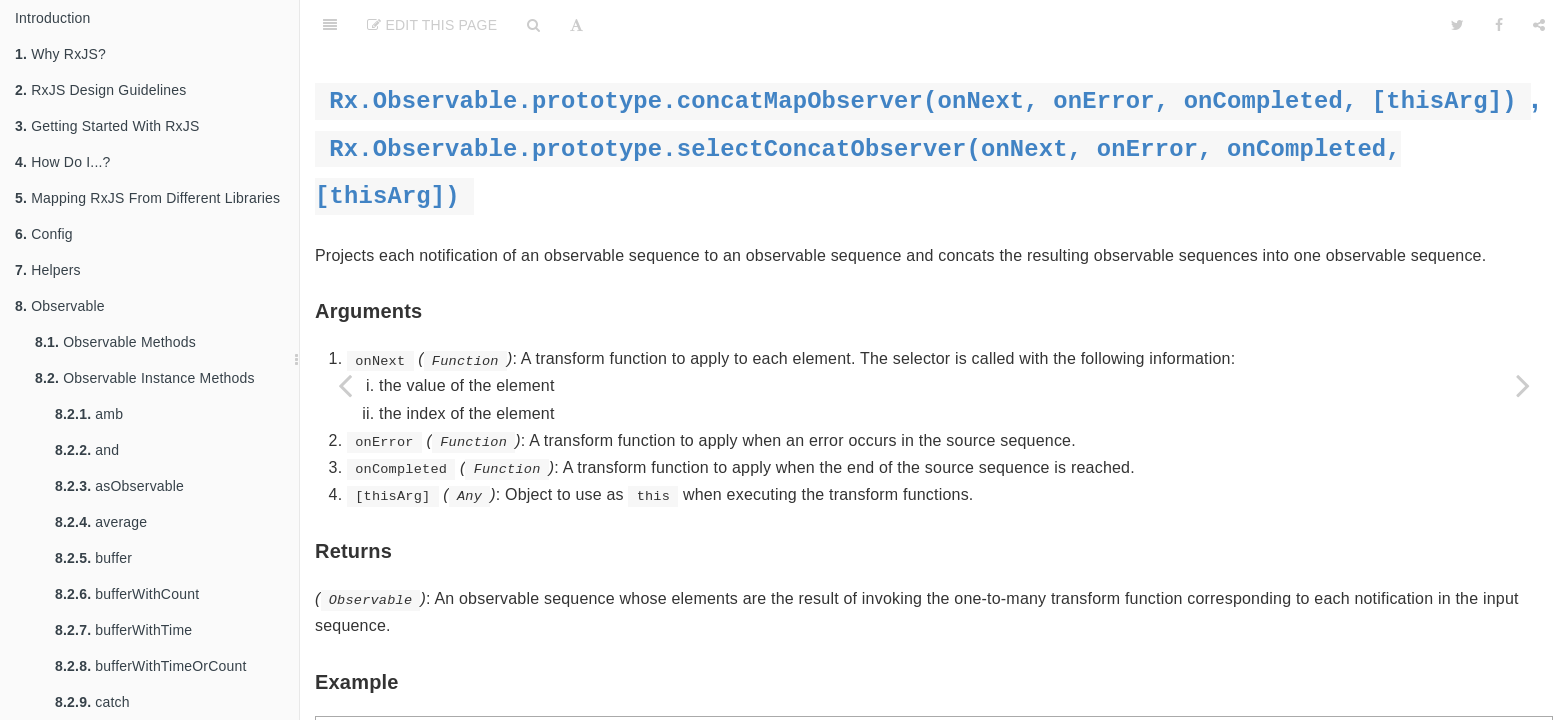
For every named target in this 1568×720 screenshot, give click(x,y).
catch (92, 702)
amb (89, 414)
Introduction (53, 18)
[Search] (533, 25)
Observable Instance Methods (145, 378)
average (101, 522)
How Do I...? (63, 162)
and (87, 450)
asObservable (119, 486)
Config (44, 234)
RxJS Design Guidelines (101, 90)
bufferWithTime (123, 630)
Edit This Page (432, 25)
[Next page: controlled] (1523, 385)
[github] (1341, 25)
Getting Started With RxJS (107, 126)
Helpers (48, 270)
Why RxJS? (60, 54)
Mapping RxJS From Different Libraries (147, 198)
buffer (93, 558)
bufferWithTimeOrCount (151, 666)
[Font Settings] (576, 25)
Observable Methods (115, 342)
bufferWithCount (127, 594)
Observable (60, 306)
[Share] (1539, 25)
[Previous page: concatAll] (345, 385)
